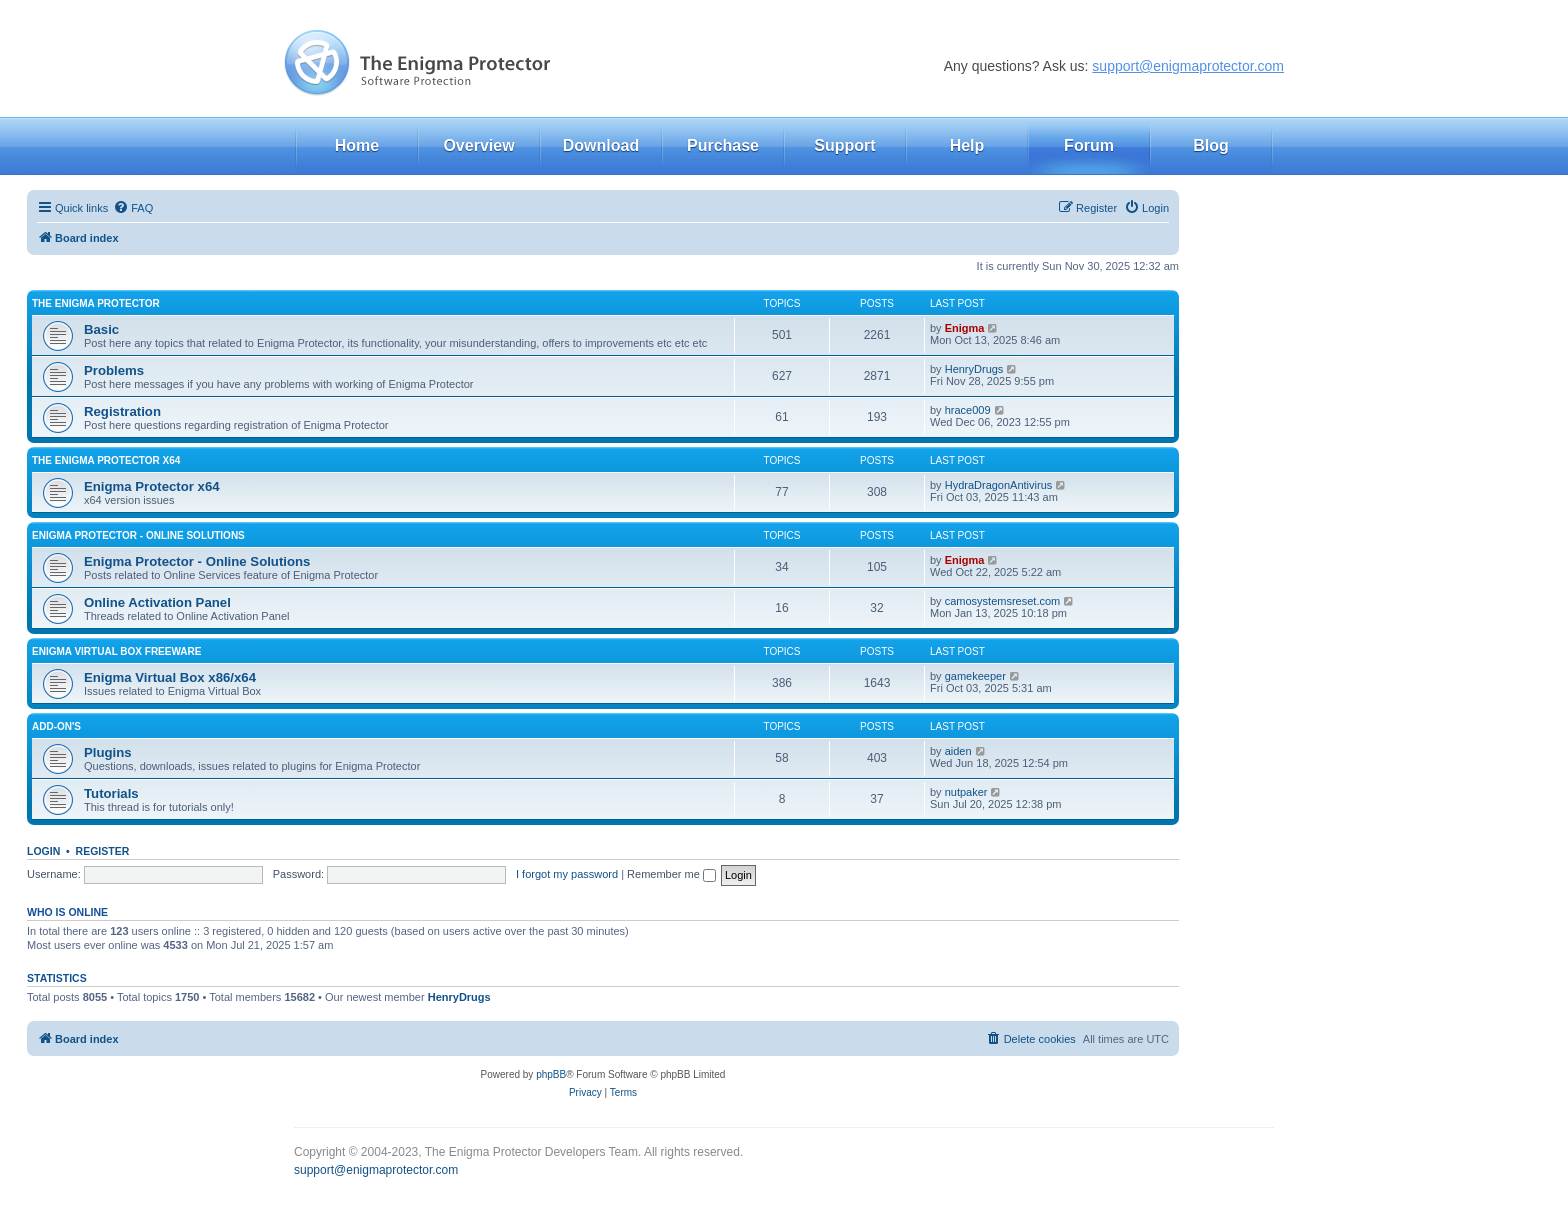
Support (844, 145)
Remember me (671, 874)
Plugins (108, 752)
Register (103, 851)
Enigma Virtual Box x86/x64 (170, 677)
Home (357, 145)
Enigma (965, 328)
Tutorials (111, 793)
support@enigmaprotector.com (1188, 66)
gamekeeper (975, 676)
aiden (958, 751)
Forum (1089, 145)
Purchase (723, 145)
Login (43, 851)
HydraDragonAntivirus (999, 485)
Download (601, 145)
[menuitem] (133, 208)
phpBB (551, 1074)
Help (967, 145)
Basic (101, 329)
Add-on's (56, 726)
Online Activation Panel (157, 602)
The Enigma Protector (96, 303)
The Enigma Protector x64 (106, 460)
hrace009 (968, 410)
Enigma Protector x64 (152, 486)
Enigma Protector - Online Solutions (138, 535)
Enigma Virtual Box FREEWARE (116, 651)
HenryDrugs (974, 369)
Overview (478, 145)
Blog (1211, 145)
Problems (114, 370)
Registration (122, 411)
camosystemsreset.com (1003, 601)
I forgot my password (567, 874)
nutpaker (966, 792)
